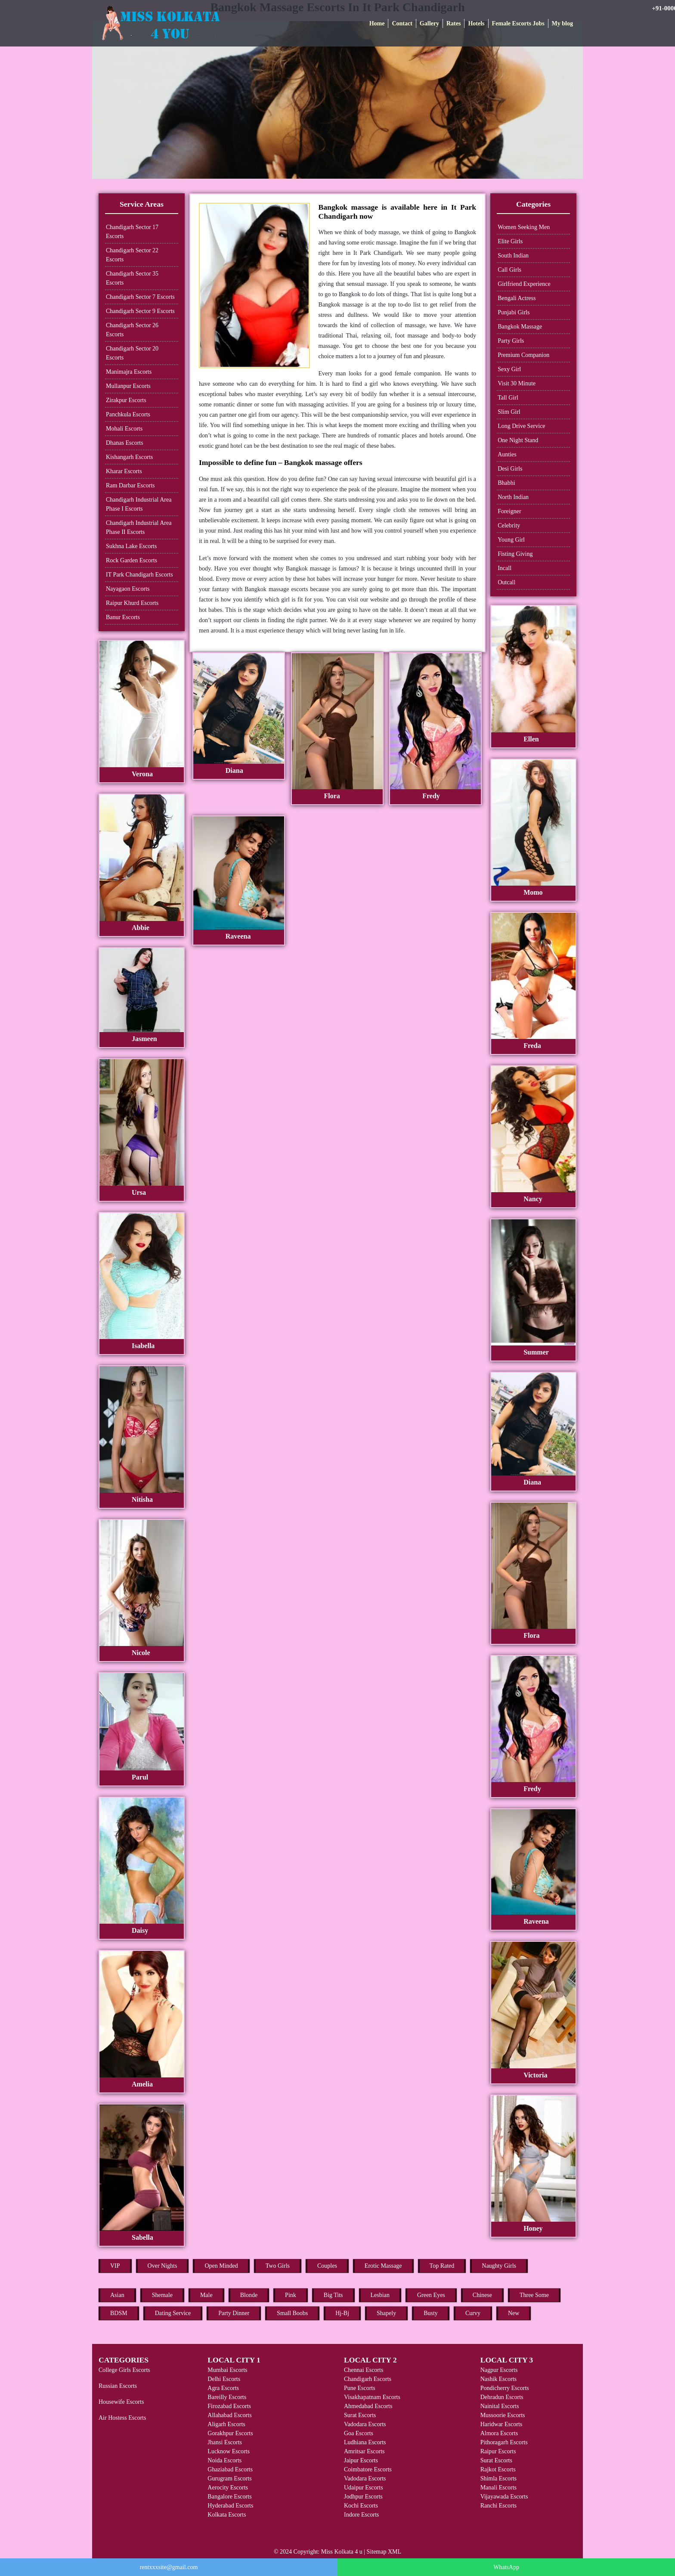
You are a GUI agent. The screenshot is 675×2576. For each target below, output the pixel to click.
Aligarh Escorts (226, 2424)
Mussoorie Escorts (502, 2415)
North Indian (513, 497)
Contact (402, 23)
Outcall (506, 582)
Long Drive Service (521, 426)
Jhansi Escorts (224, 2442)
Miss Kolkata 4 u (341, 2551)
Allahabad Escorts (229, 2415)
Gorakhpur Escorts (230, 2433)
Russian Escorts (118, 2386)
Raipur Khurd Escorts (132, 603)
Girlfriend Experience (524, 284)
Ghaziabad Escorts (230, 2469)
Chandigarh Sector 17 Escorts (132, 231)
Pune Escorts (359, 2388)
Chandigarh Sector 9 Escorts (140, 311)
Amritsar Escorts (364, 2451)
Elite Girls (510, 241)
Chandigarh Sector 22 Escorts (132, 255)
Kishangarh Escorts (129, 457)
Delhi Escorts (223, 2379)
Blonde (248, 2295)
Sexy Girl (509, 369)
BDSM (118, 2313)
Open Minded (221, 2266)
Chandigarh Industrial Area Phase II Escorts (138, 527)
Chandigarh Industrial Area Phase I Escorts (138, 504)
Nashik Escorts (498, 2379)
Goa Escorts (358, 2433)
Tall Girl (508, 397)
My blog (562, 23)
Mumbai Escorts (227, 2370)
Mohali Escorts (124, 428)
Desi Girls (510, 468)
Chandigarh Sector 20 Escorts (132, 353)
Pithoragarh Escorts (504, 2442)
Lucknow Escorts (228, 2451)
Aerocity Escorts (227, 2487)
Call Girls (509, 270)
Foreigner (509, 511)
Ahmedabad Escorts (368, 2406)
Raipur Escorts (498, 2451)
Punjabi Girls (513, 312)
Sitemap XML (384, 2551)
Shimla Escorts (498, 2478)
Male (206, 2295)
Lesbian (380, 2295)
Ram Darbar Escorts (130, 485)
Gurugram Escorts (229, 2478)
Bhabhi (506, 483)
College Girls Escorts (124, 2370)
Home (377, 23)
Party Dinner (233, 2313)
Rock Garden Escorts (131, 560)
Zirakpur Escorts (126, 400)
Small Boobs (292, 2313)
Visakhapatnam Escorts (372, 2397)
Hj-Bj (342, 2313)
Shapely (386, 2313)
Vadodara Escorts (365, 2424)
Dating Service (173, 2313)
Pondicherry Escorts (504, 2388)
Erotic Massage (383, 2266)
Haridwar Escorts (501, 2424)
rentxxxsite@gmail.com (169, 2567)
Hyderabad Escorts (230, 2505)
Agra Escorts (223, 2388)
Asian (117, 2295)
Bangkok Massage (520, 326)
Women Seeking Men (524, 227)
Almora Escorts (499, 2433)
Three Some (534, 2295)
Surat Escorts (360, 2415)
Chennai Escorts (363, 2370)
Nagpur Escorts (499, 2370)
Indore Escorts (361, 2514)
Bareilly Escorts (226, 2397)
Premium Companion (523, 355)
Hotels (476, 23)
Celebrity (509, 525)
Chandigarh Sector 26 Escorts (132, 330)
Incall (504, 568)
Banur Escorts (123, 617)
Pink (290, 2295)
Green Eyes (431, 2295)
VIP (115, 2266)
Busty (431, 2313)
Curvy (472, 2313)
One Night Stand (518, 440)
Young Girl (511, 539)
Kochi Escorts (361, 2505)
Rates (453, 23)
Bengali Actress (517, 298)
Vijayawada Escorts (504, 2496)
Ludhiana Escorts (365, 2442)
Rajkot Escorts (498, 2469)
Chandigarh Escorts (367, 2379)
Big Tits (333, 2295)
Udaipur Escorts (363, 2487)
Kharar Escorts (124, 471)
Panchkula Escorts (128, 414)
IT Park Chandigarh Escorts (139, 574)
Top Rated (442, 2266)
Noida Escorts (224, 2460)
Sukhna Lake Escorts (131, 546)
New (513, 2313)
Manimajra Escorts (129, 372)
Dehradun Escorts (501, 2397)
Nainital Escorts (499, 2406)
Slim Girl (509, 412)
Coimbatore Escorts (368, 2469)
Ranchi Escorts (498, 2505)
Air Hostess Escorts (122, 2418)
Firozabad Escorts (229, 2406)
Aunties (507, 454)
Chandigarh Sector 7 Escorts (140, 297)
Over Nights (162, 2266)
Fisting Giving (515, 554)
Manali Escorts (498, 2487)
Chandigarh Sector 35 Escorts (132, 278)
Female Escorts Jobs (518, 23)
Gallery (429, 23)
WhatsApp (506, 2567)
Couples (327, 2266)
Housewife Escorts (121, 2402)
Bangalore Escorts (229, 2496)
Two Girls (278, 2266)
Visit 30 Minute (517, 383)
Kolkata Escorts (226, 2514)
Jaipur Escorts (361, 2460)
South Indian (513, 255)
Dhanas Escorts (124, 443)
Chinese (482, 2295)
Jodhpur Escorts (363, 2496)
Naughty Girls (499, 2266)
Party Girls (511, 341)
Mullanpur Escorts (128, 386)
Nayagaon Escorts (127, 589)
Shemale (162, 2295)
